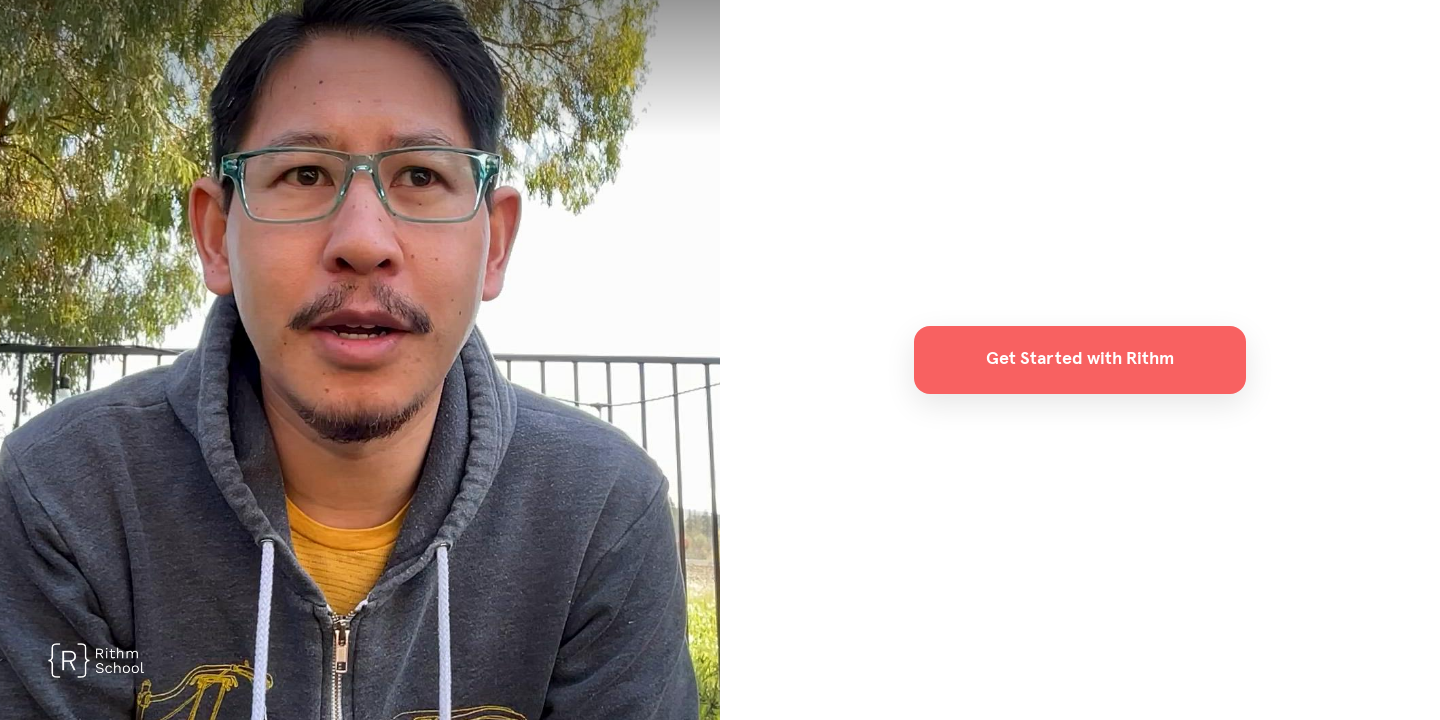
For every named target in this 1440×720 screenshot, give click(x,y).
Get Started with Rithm (1080, 359)
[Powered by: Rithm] (96, 660)
